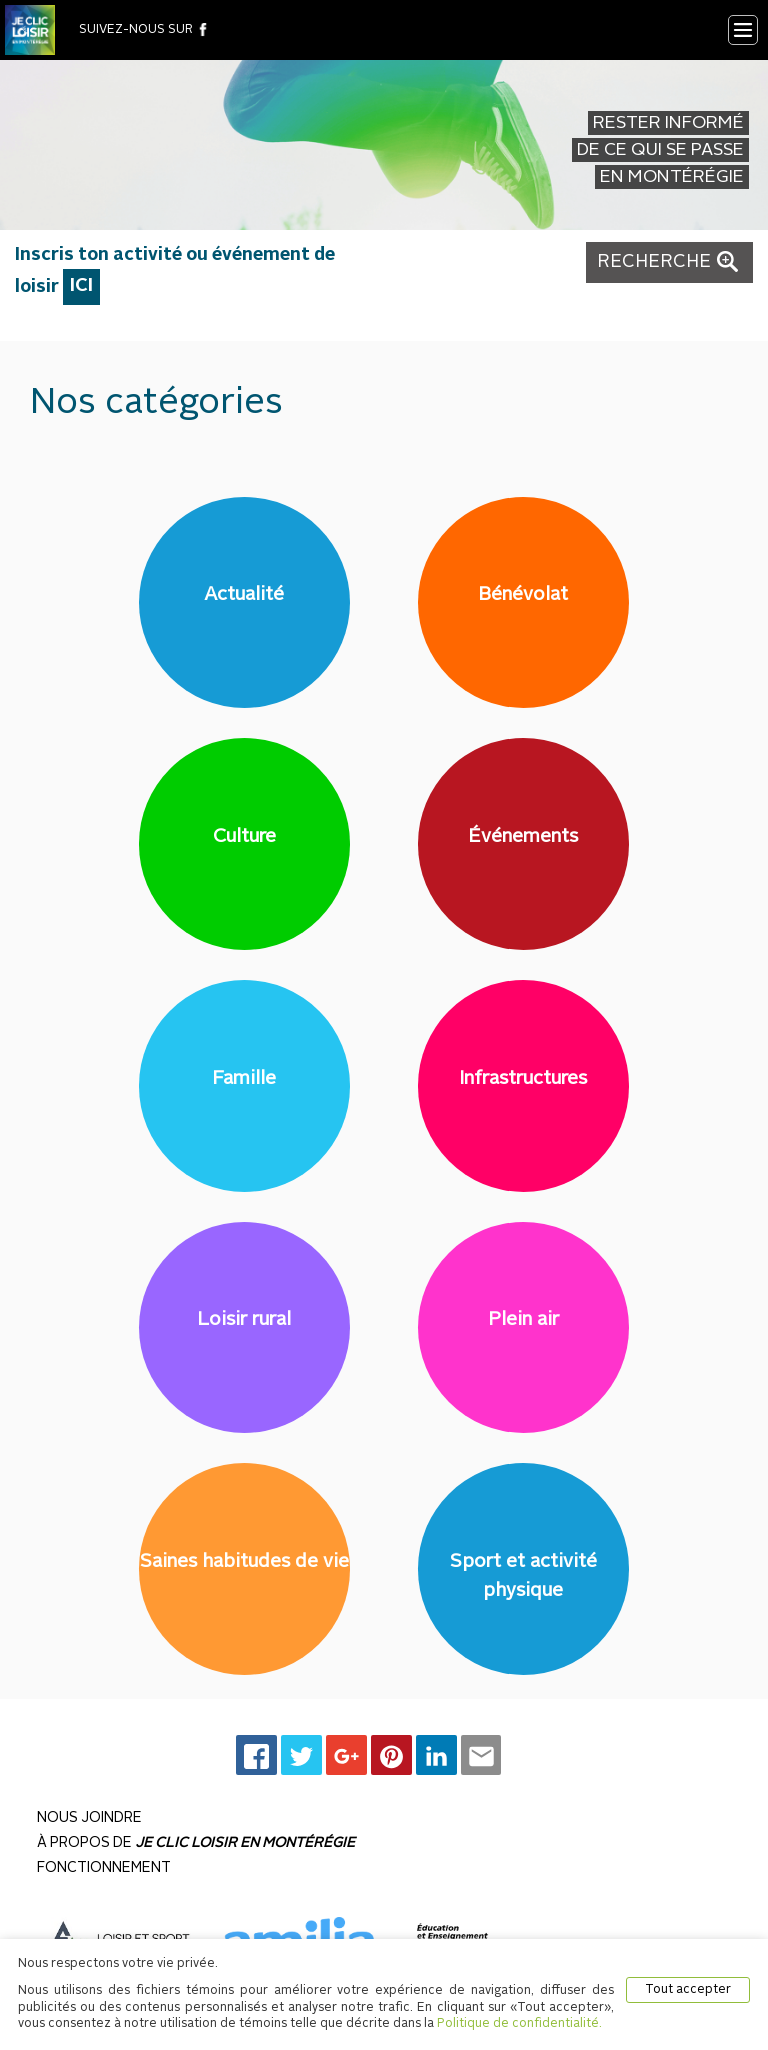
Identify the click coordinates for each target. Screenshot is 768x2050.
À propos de (196, 1843)
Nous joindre (89, 1818)
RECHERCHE (669, 262)
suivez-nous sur (144, 30)
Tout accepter (688, 1990)
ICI (81, 286)
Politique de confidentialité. (519, 2024)
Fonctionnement (104, 1868)
